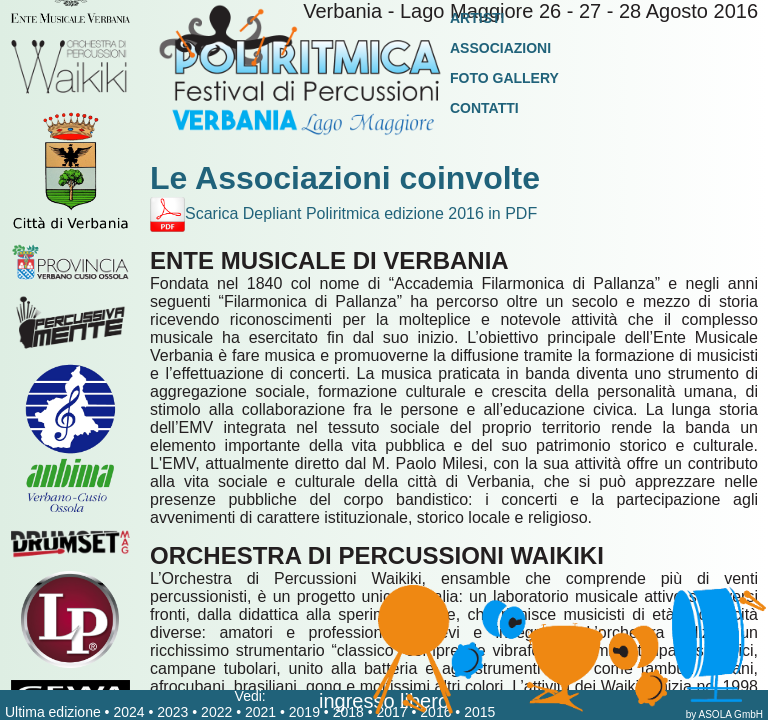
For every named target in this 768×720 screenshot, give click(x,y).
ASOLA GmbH (731, 714)
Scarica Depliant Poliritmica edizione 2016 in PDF (343, 213)
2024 (128, 712)
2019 (304, 712)
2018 (348, 712)
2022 (216, 712)
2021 (260, 712)
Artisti (477, 18)
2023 (172, 712)
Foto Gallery (504, 78)
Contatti (484, 108)
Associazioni (500, 48)
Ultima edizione (53, 712)
